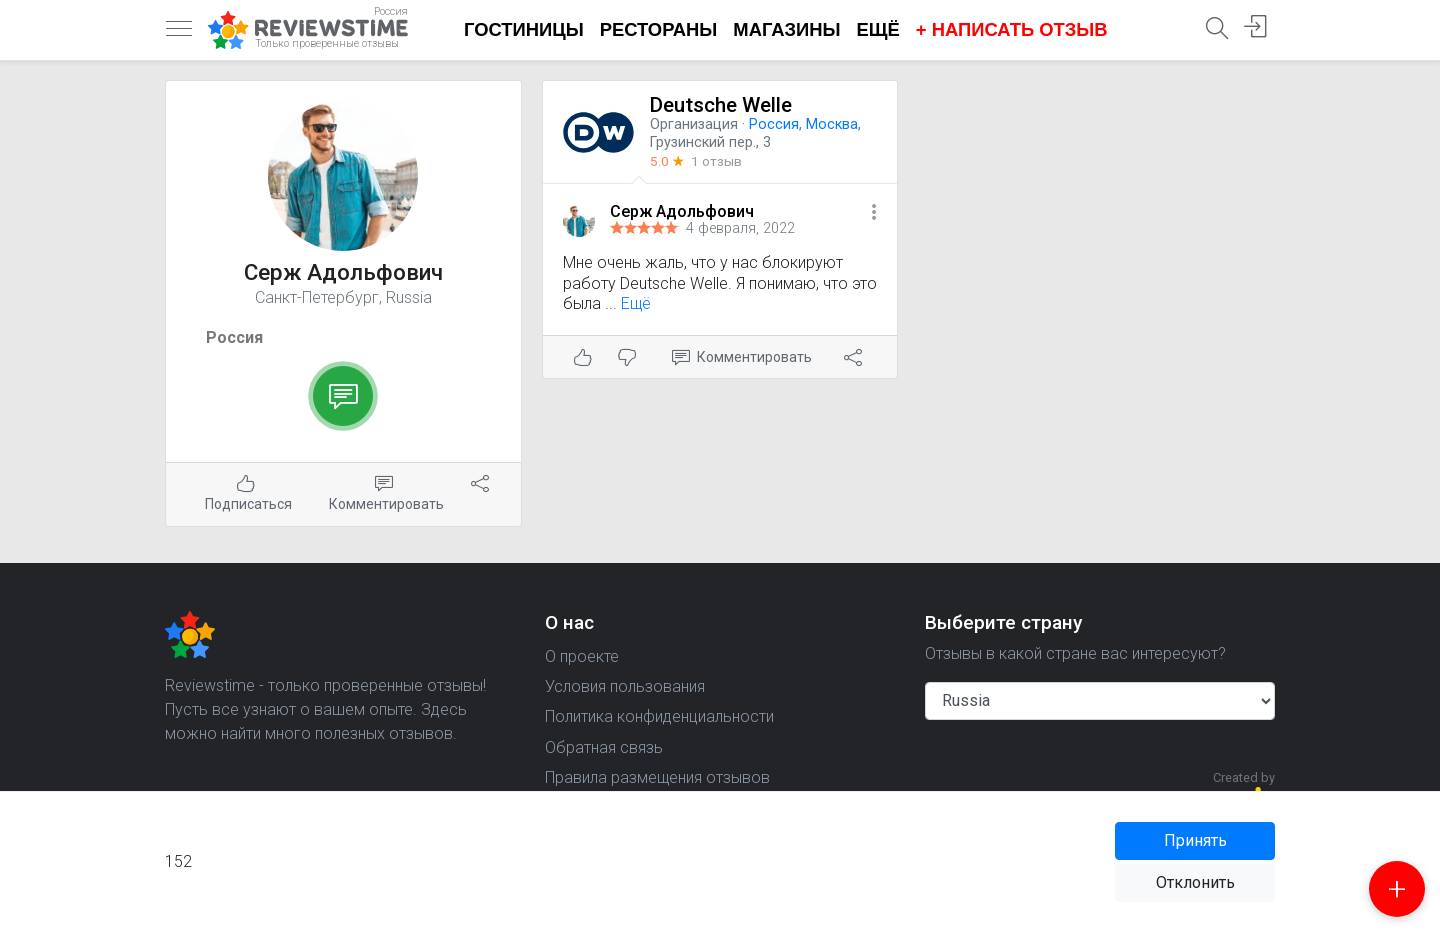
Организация (694, 124)
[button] (874, 213)
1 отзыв (716, 161)
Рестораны (659, 29)
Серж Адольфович (682, 211)
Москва (832, 124)
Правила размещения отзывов (657, 777)
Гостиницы (524, 29)
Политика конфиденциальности (659, 716)
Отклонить (1195, 882)
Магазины (786, 29)
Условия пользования (625, 686)
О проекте (582, 656)
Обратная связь (604, 747)
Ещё (878, 29)
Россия (234, 337)
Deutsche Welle (721, 105)
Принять (1195, 840)
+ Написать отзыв (1012, 29)
